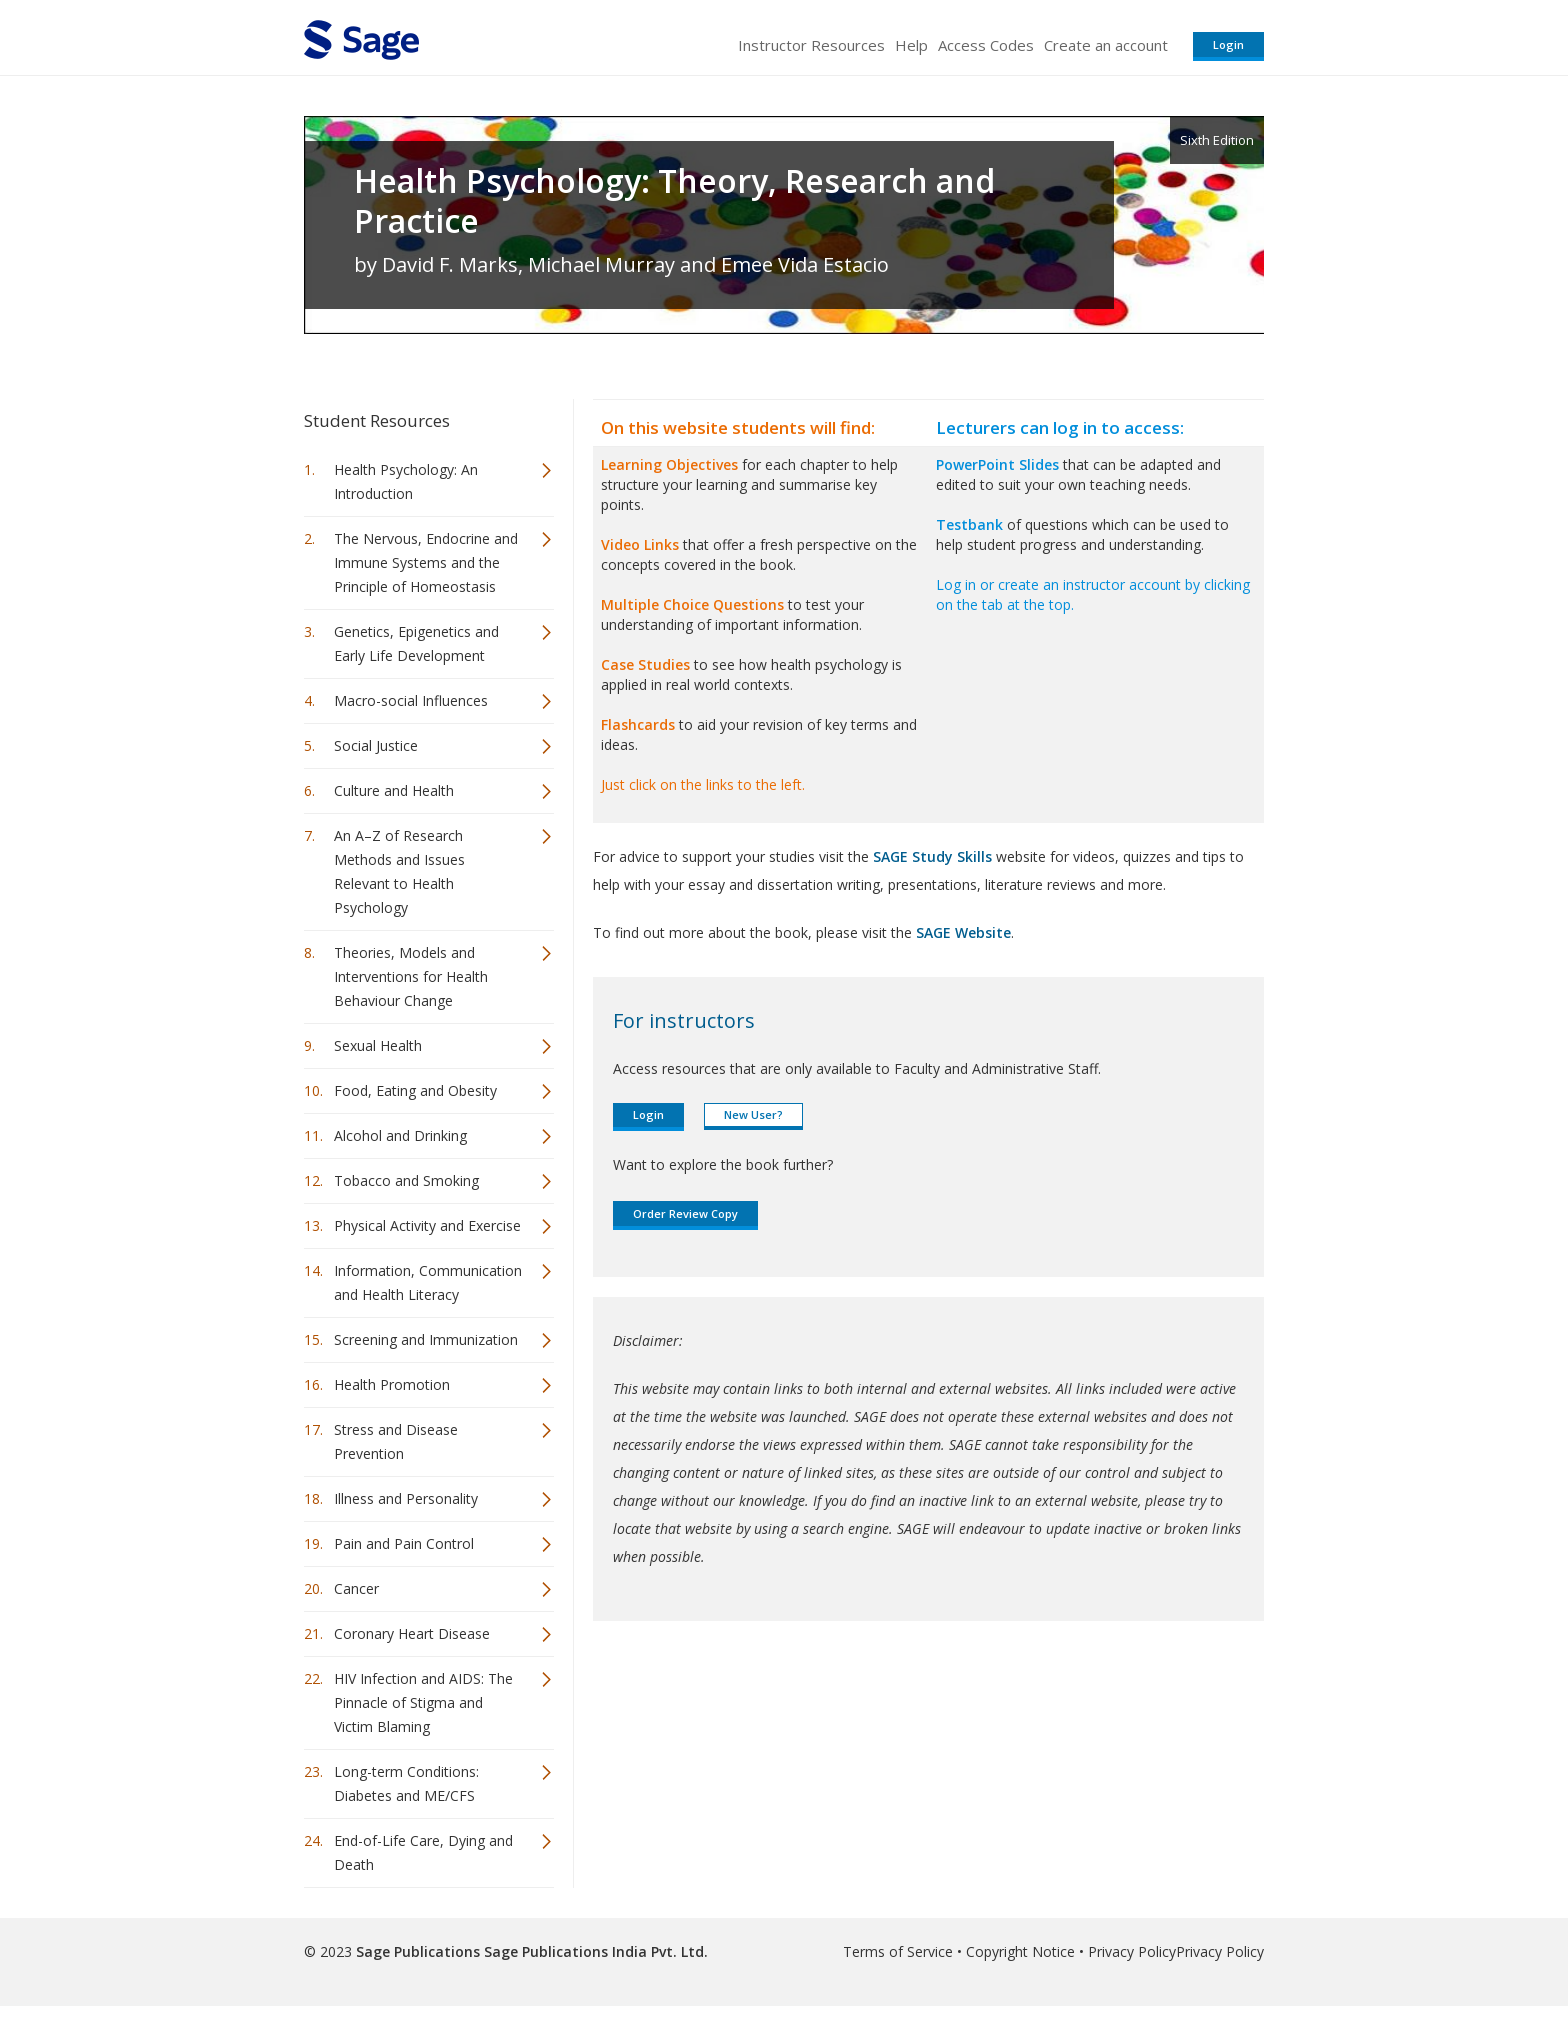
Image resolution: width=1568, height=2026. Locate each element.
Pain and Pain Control (404, 1543)
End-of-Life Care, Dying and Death (423, 1852)
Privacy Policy (1132, 1951)
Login (1228, 44)
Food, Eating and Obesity (415, 1090)
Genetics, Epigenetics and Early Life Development (416, 643)
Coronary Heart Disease (412, 1633)
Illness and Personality (406, 1498)
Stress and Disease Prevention (396, 1441)
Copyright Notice (1020, 1951)
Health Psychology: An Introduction (406, 481)
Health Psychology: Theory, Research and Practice (674, 201)
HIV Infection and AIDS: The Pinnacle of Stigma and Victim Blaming (423, 1702)
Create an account (1106, 45)
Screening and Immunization (426, 1339)
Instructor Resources (811, 45)
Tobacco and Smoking (406, 1180)
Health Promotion (392, 1384)
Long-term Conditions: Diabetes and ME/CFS (406, 1783)
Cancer (356, 1588)
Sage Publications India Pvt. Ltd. (594, 1951)
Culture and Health (394, 790)
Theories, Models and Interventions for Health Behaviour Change (411, 976)
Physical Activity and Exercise (427, 1225)
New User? (753, 1114)
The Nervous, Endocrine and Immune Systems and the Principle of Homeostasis (426, 562)
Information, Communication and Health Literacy (428, 1282)
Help (911, 45)
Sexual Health (378, 1045)
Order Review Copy (685, 1213)
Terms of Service (898, 1951)
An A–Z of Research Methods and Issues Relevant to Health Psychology (399, 871)
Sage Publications (418, 1951)
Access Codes (986, 45)
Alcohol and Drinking (400, 1135)
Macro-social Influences (411, 700)
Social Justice (376, 745)
